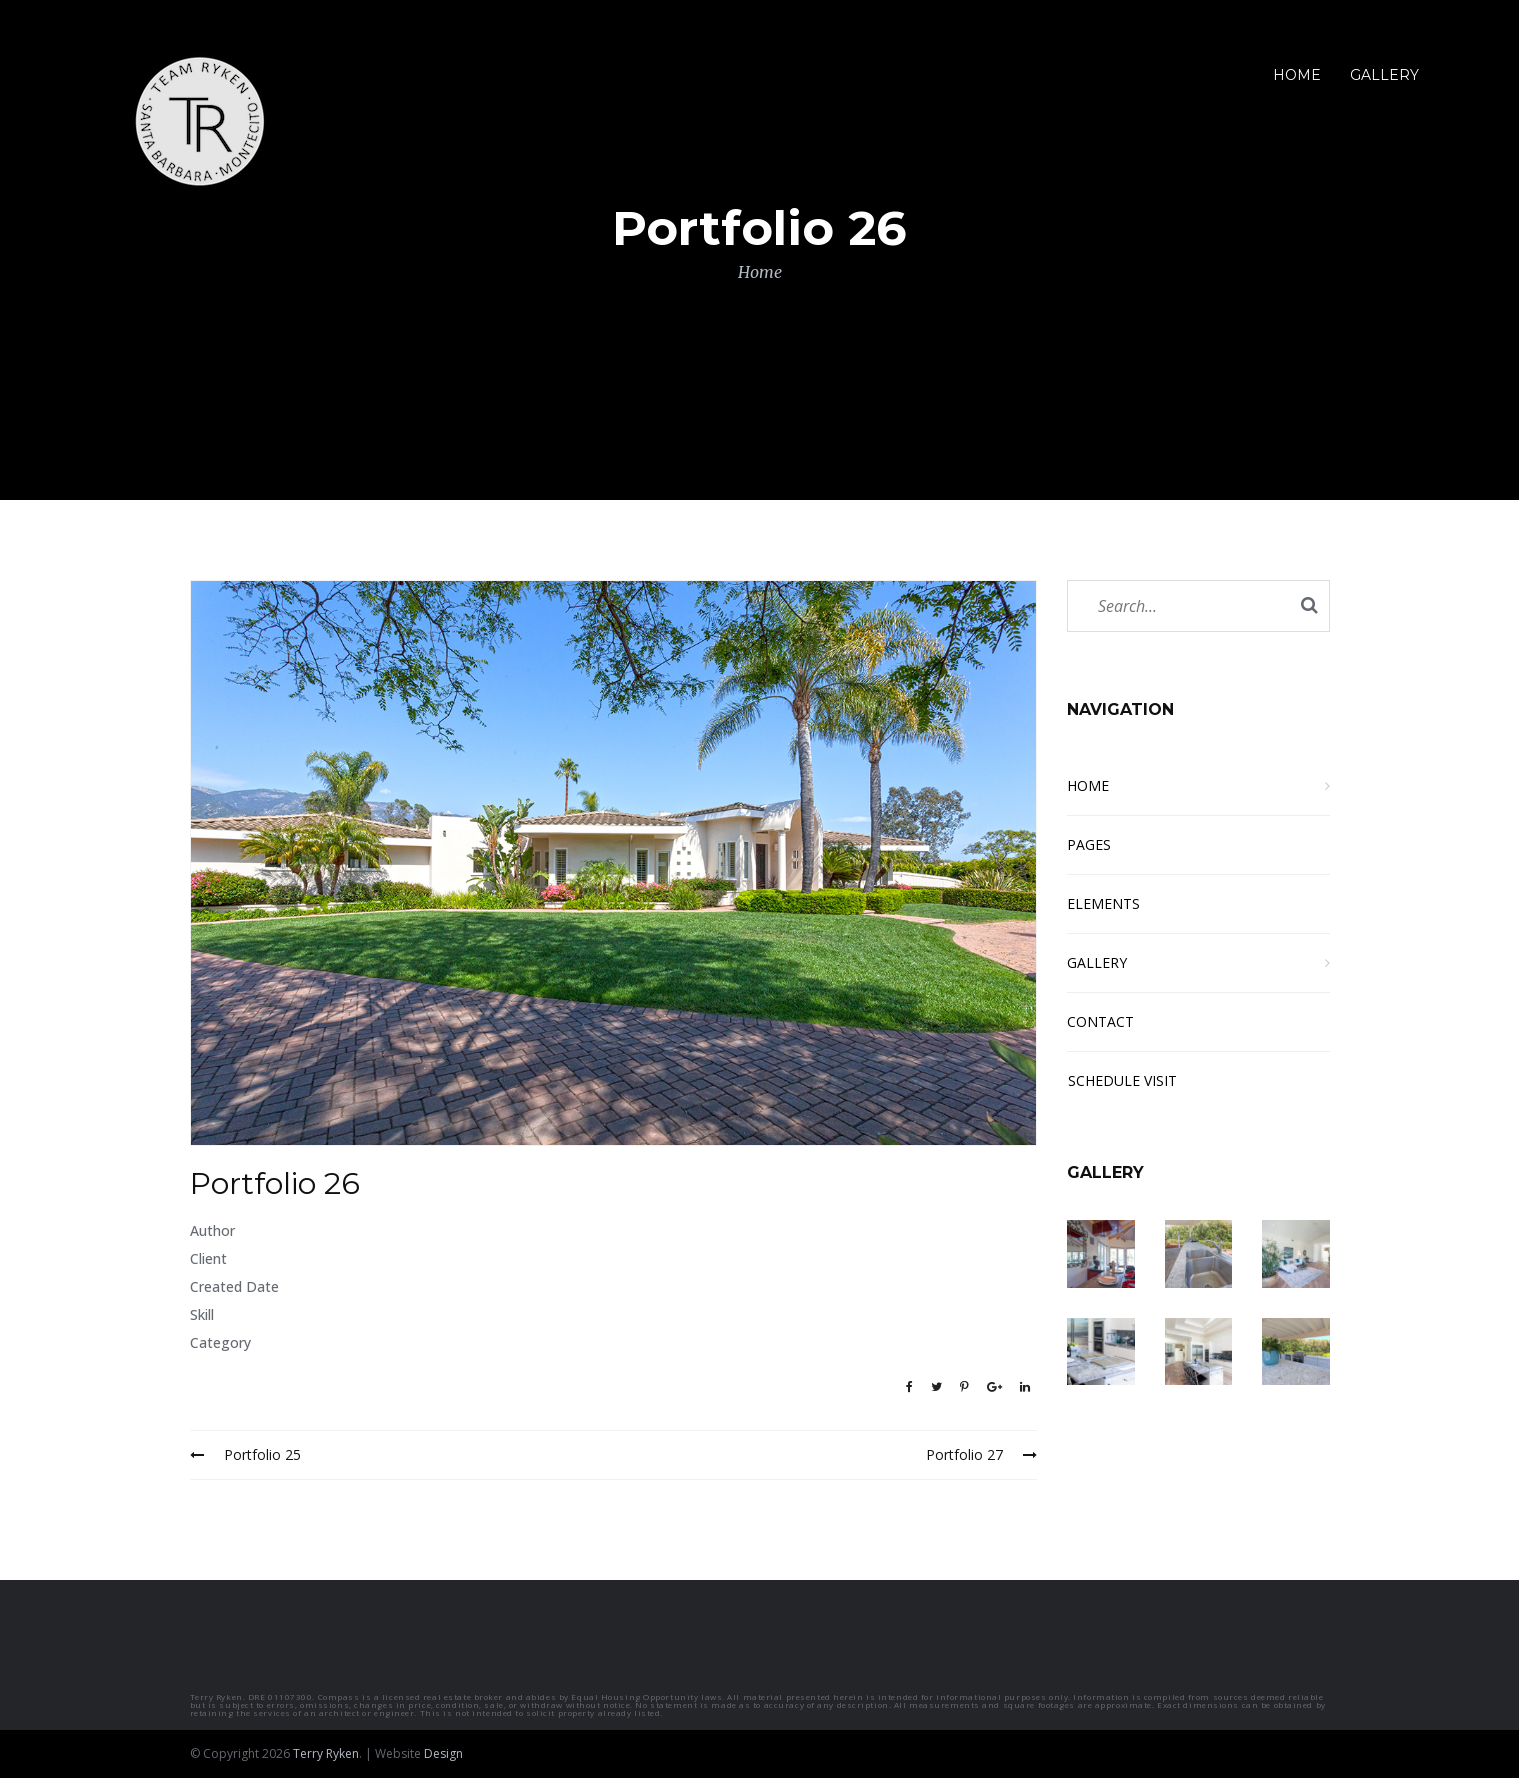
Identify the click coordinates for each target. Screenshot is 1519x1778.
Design (443, 1753)
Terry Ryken (326, 1753)
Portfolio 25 (245, 1454)
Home (760, 272)
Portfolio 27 (981, 1454)
